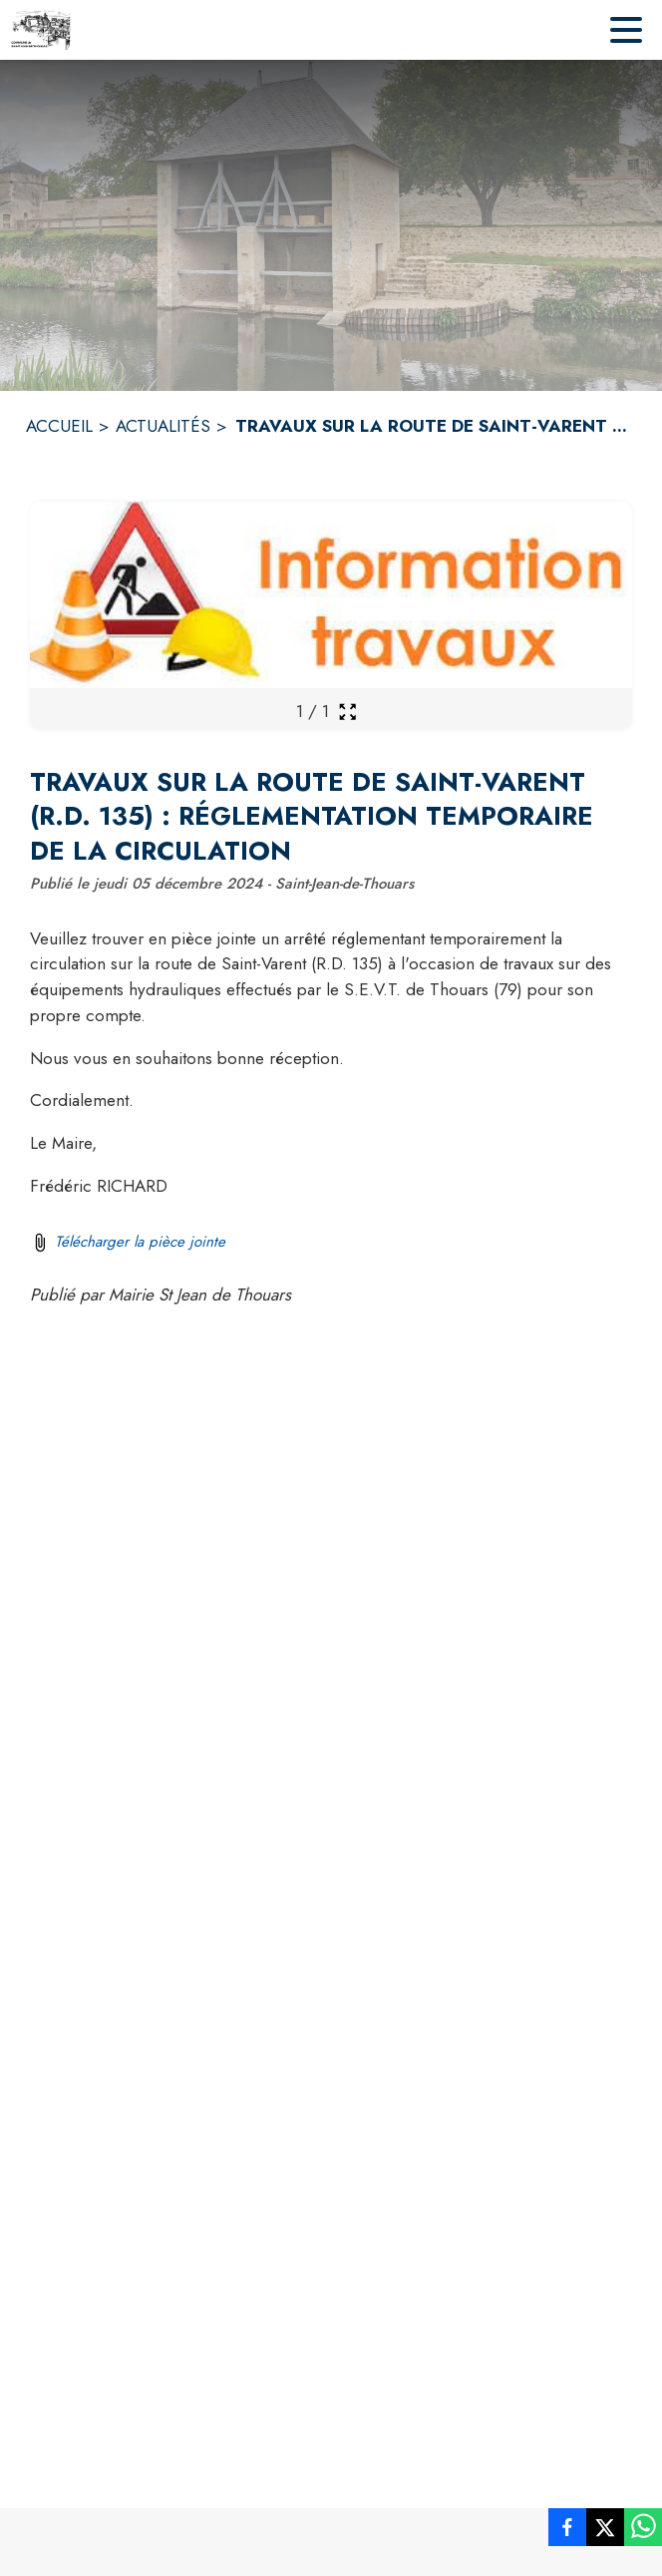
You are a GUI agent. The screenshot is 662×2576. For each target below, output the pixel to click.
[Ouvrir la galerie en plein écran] (347, 711)
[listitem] (567, 2531)
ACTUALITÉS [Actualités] (163, 426)
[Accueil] (41, 30)
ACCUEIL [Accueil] (59, 426)
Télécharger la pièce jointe (140, 1242)
